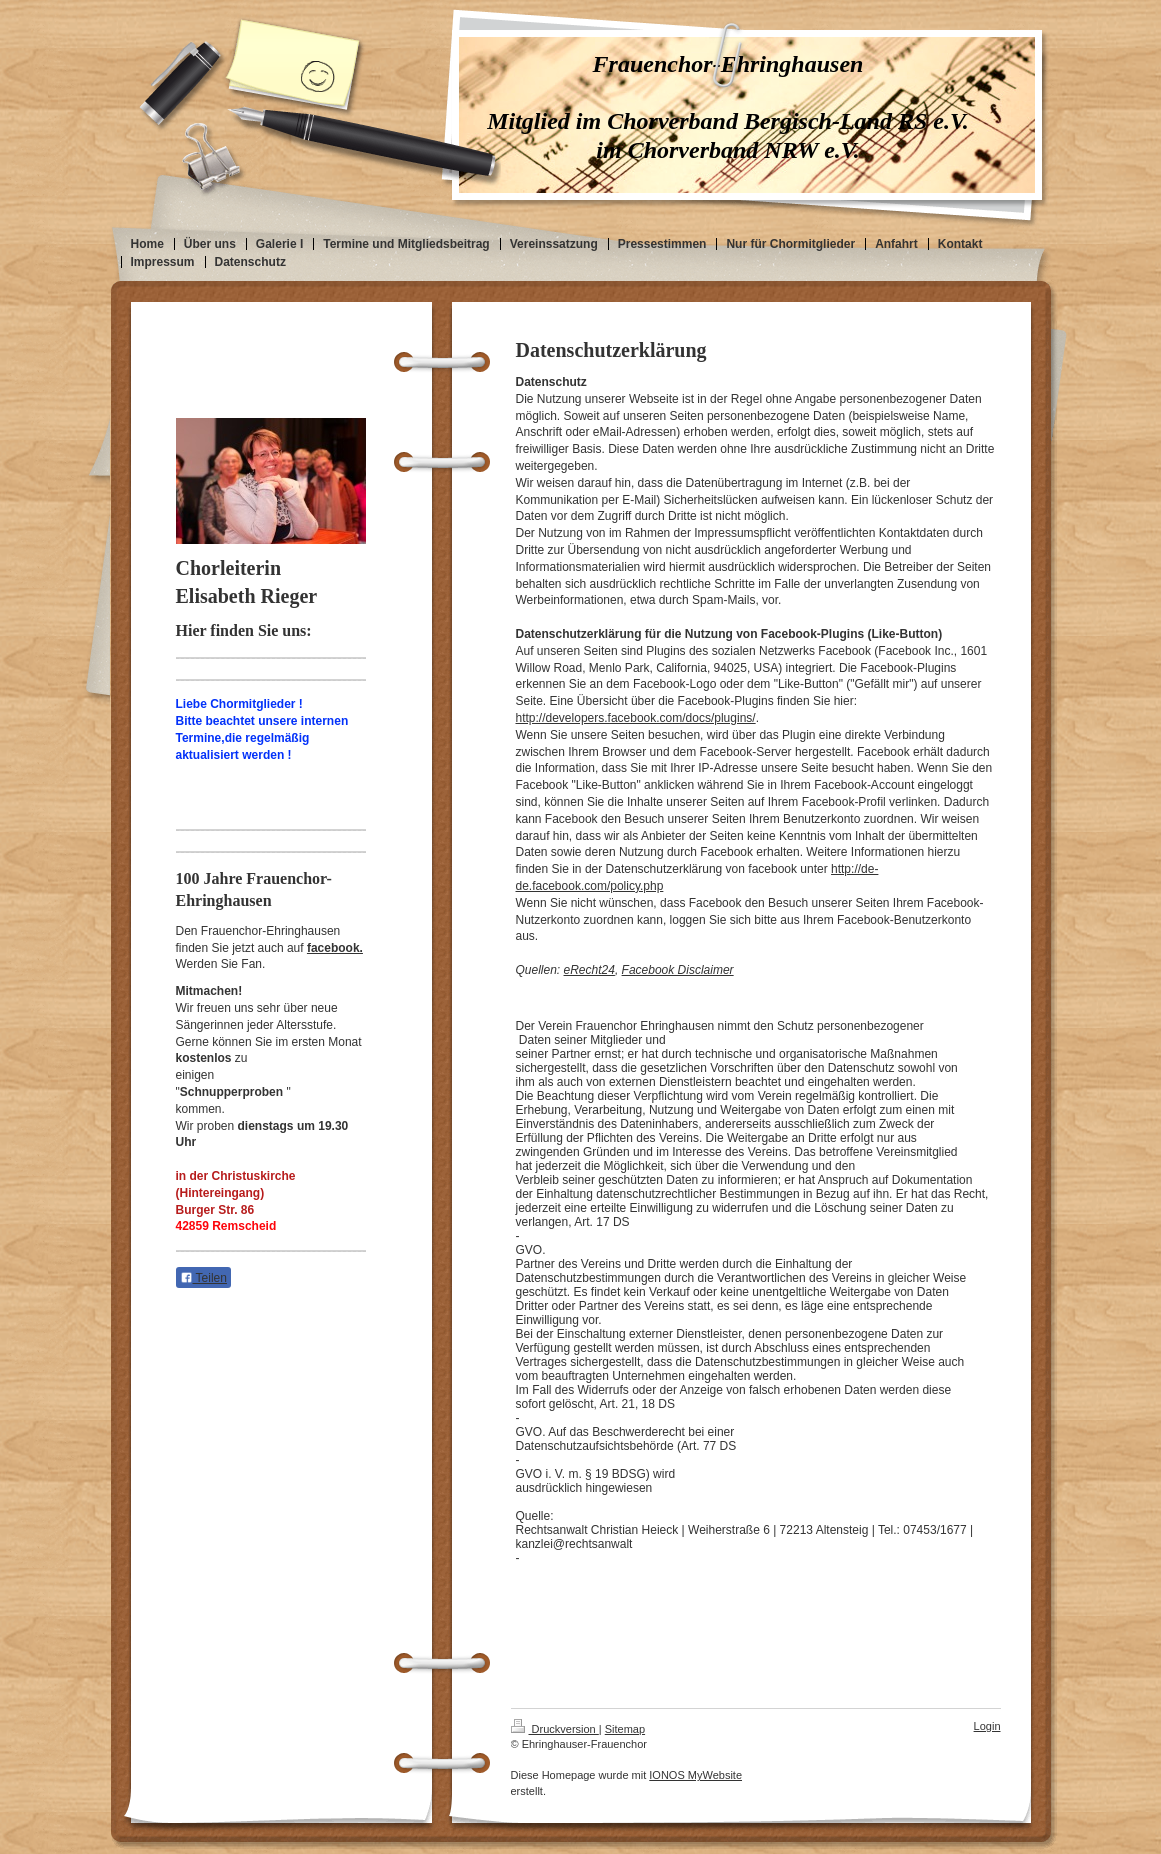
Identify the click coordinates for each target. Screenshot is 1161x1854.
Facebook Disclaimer (678, 970)
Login (987, 1726)
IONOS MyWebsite (695, 1775)
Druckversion (555, 1729)
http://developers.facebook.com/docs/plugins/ (636, 718)
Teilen (203, 1278)
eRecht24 (589, 970)
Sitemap (625, 1729)
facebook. (335, 948)
